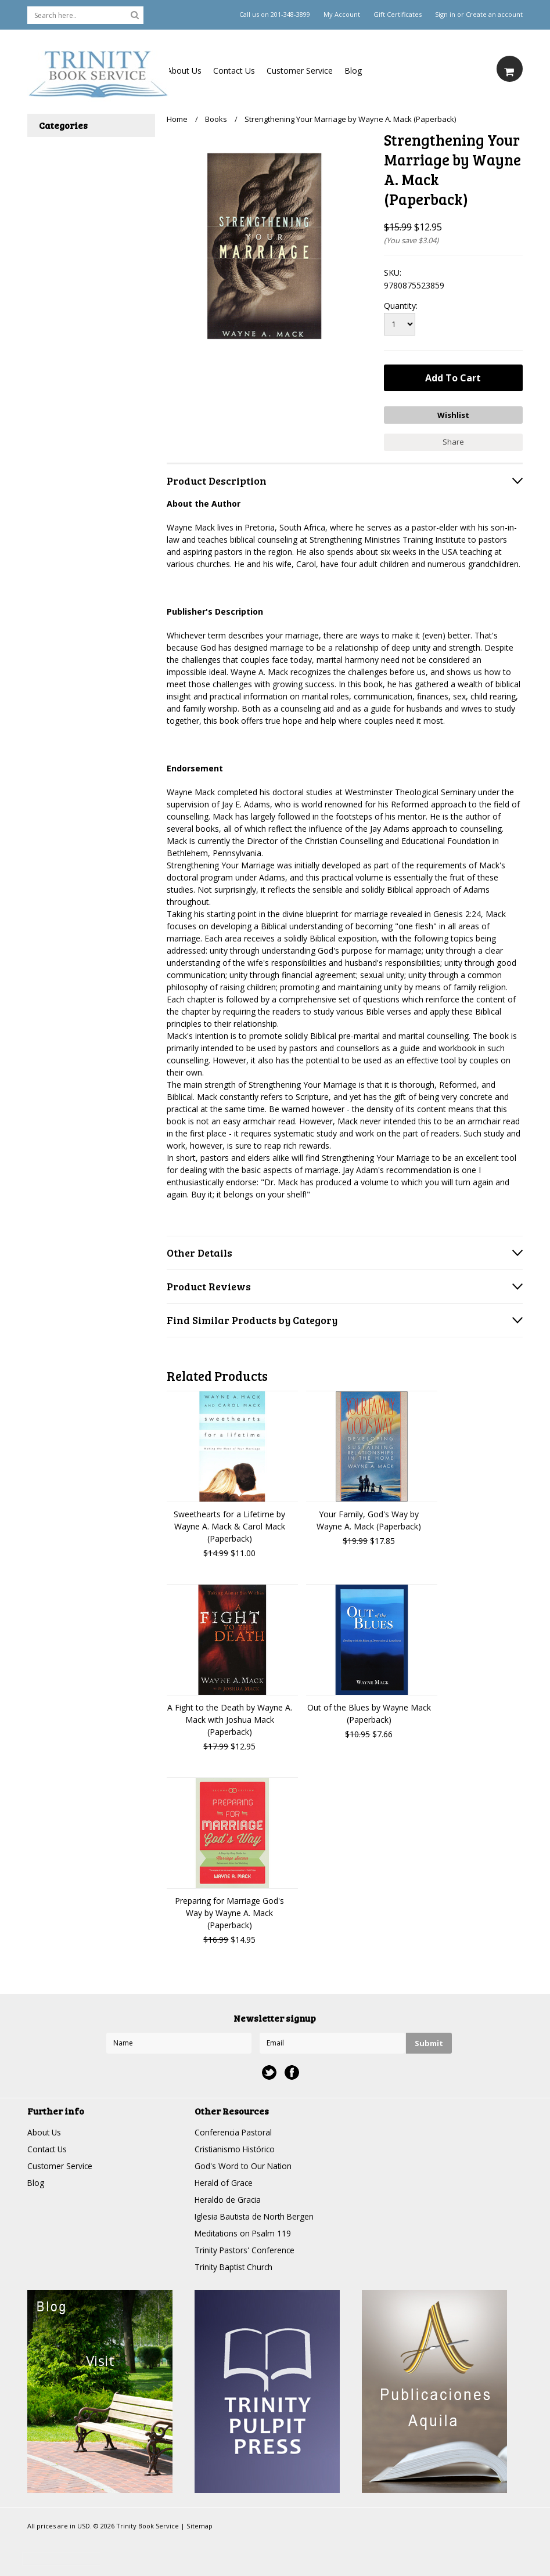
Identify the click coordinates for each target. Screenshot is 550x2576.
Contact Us (234, 70)
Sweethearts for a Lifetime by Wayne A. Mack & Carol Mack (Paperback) (229, 1525)
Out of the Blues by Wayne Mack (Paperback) (369, 1712)
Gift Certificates (397, 14)
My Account (341, 14)
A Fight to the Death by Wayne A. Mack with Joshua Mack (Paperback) (229, 1718)
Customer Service (300, 70)
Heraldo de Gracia (228, 2198)
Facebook (292, 2071)
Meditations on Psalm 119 (244, 2232)
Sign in (445, 14)
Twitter (269, 2071)
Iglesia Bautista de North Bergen (256, 2215)
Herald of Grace (224, 2181)
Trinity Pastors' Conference (246, 2248)
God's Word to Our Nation (244, 2164)
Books (216, 119)
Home (177, 119)
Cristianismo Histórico (236, 2147)
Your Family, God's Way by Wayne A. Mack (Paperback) (369, 1519)
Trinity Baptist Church (235, 2265)
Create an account (494, 14)
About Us (184, 70)
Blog (353, 70)
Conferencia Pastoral (234, 2131)
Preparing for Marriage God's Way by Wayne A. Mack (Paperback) (229, 1911)
